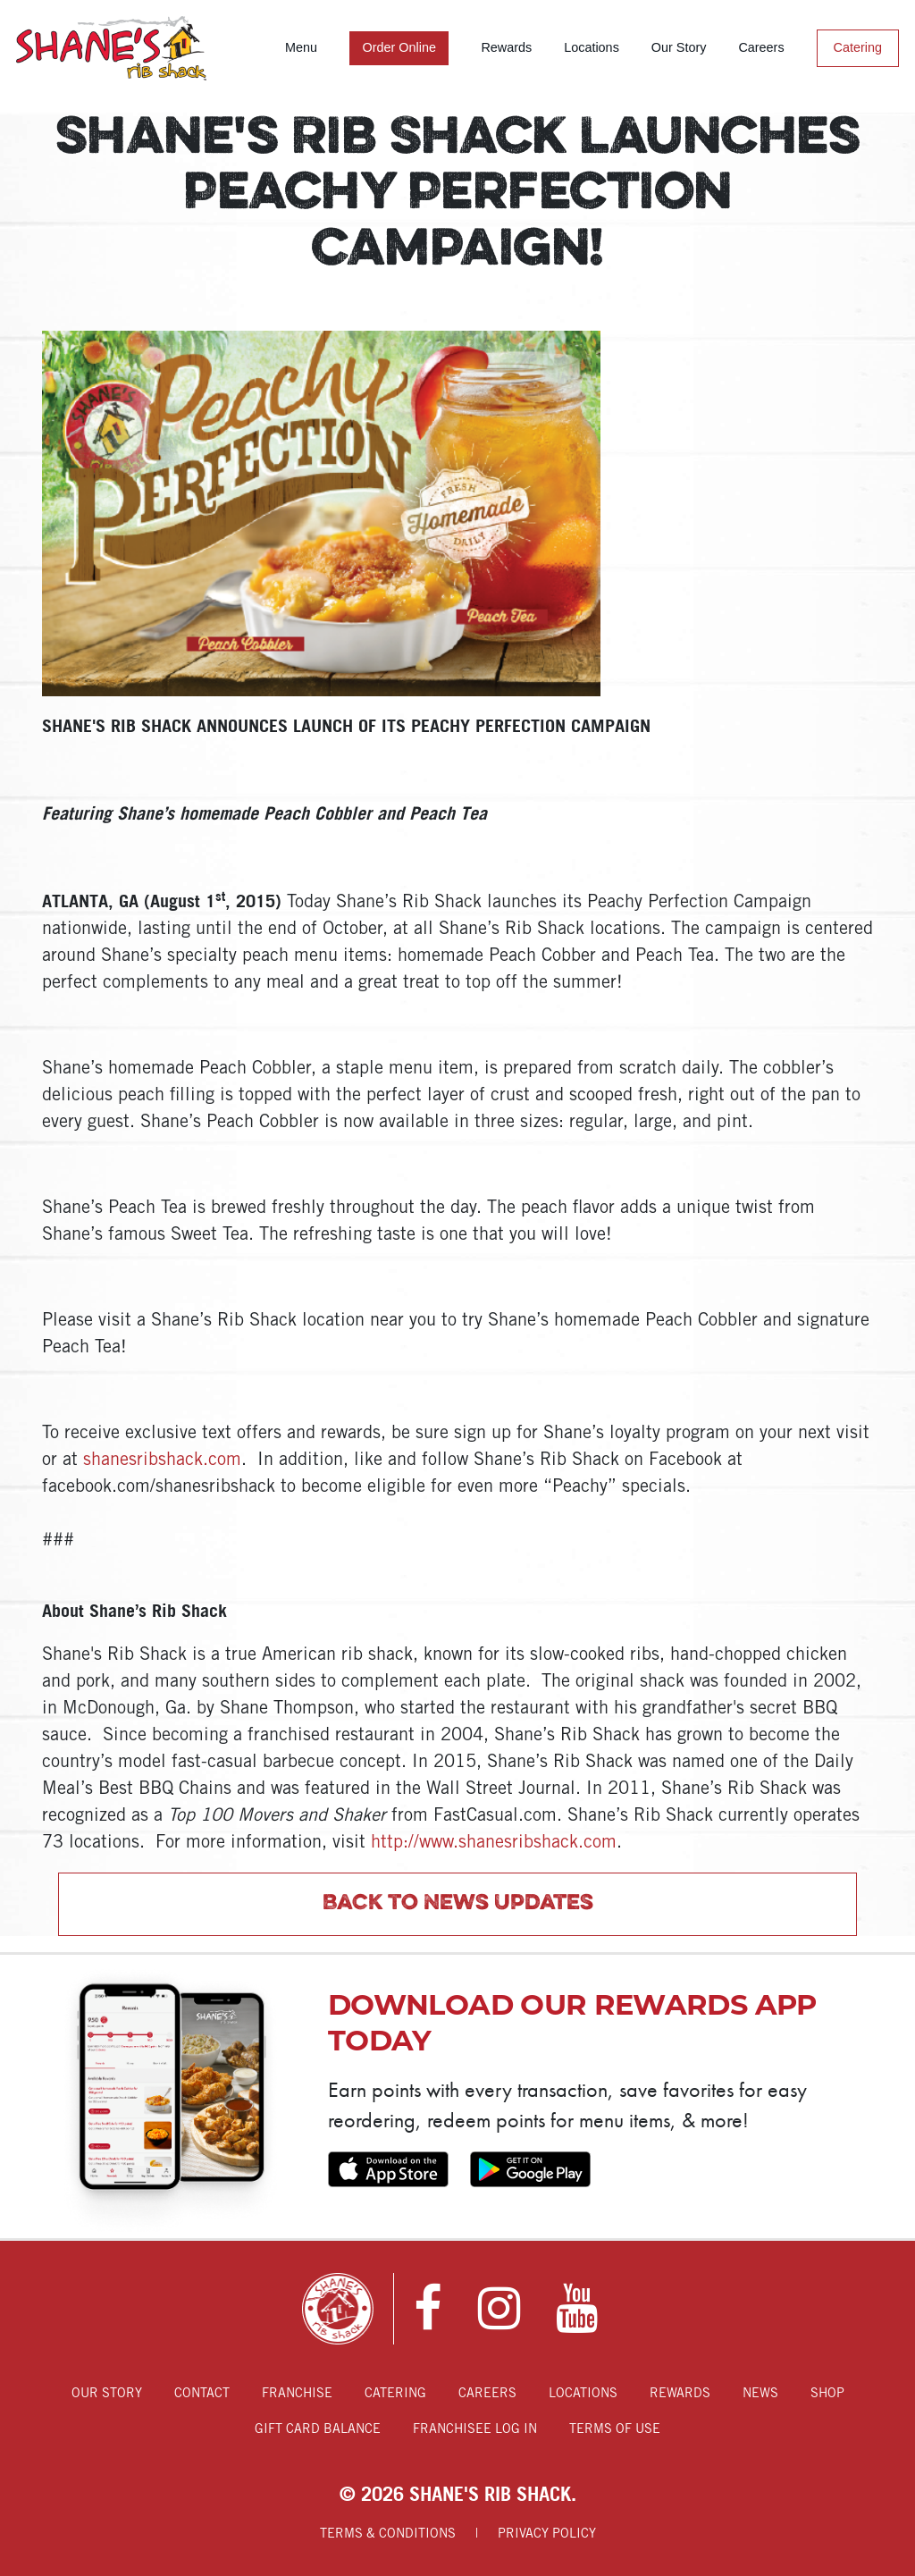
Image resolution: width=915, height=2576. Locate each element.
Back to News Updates (458, 1903)
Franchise (297, 2394)
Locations (591, 47)
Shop (827, 2394)
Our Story (679, 47)
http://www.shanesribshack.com (494, 1843)
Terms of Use (614, 2430)
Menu (301, 47)
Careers (761, 47)
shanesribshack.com (162, 1460)
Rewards (506, 47)
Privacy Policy (547, 2534)
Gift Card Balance (318, 2430)
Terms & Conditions (388, 2534)
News (760, 2394)
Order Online (399, 47)
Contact (202, 2394)
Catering (858, 47)
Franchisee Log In (475, 2430)
